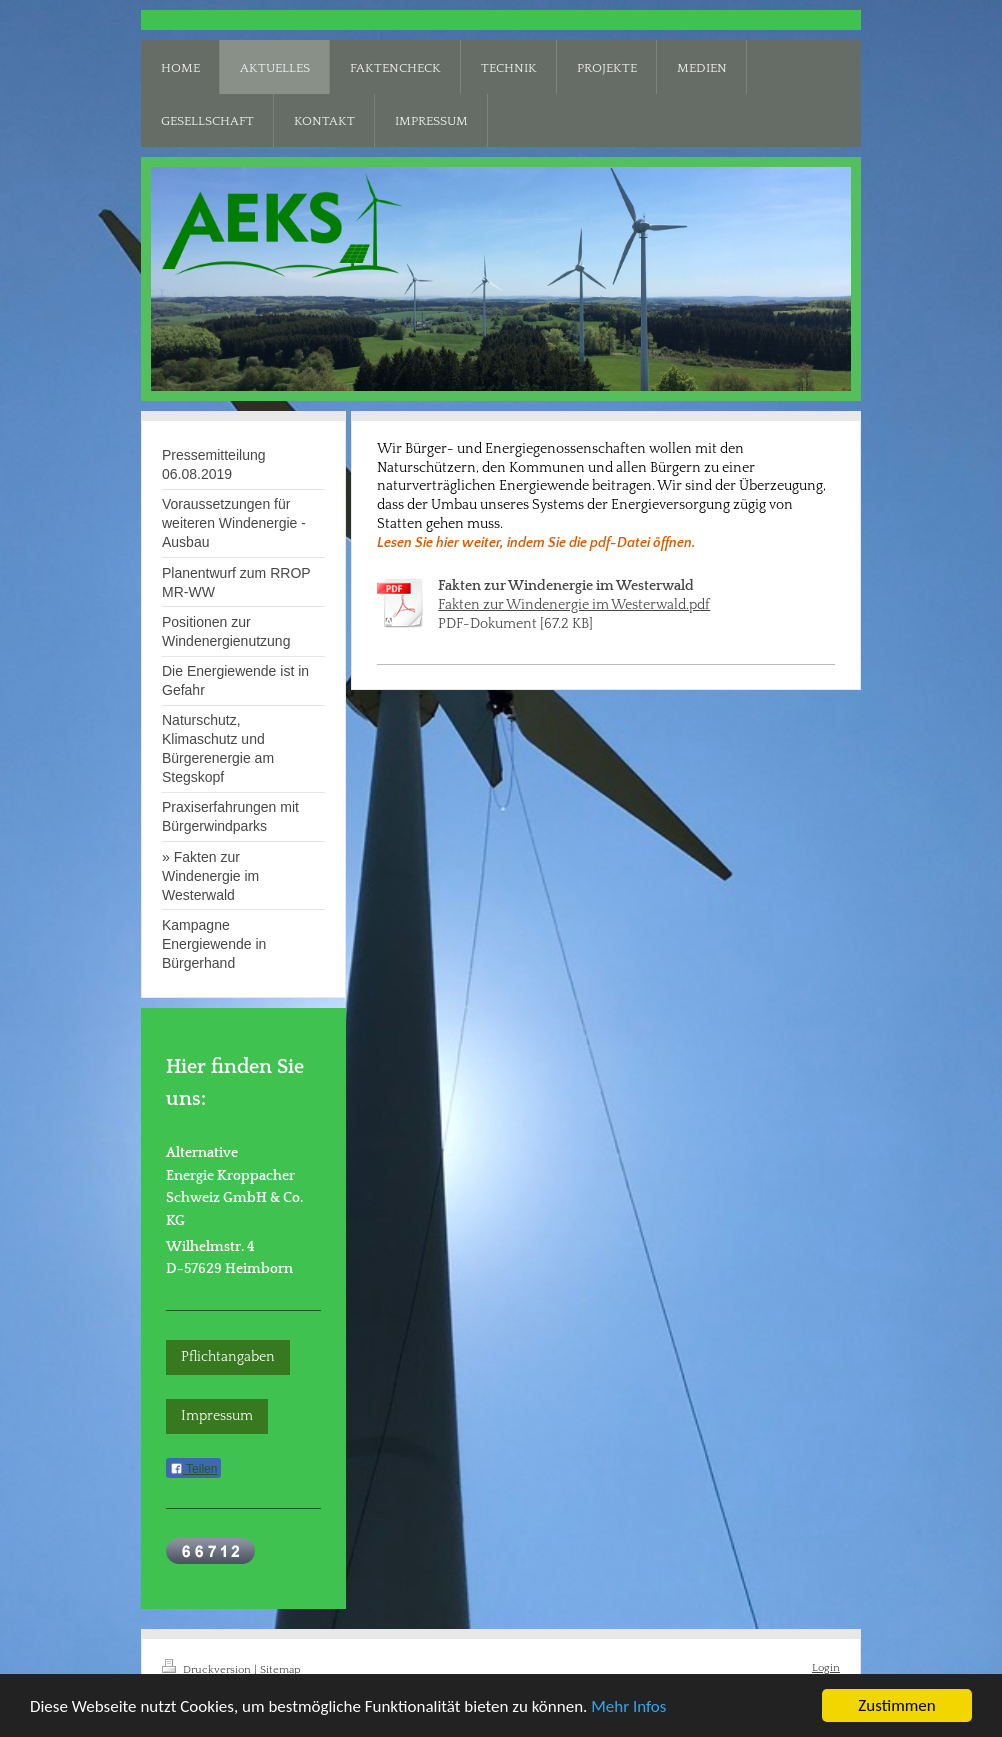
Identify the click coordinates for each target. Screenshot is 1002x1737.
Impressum (217, 1416)
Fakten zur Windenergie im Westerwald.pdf (574, 605)
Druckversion (208, 1669)
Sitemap (280, 1669)
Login (826, 1667)
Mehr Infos (628, 1707)
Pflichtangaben (228, 1357)
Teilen (193, 1469)
